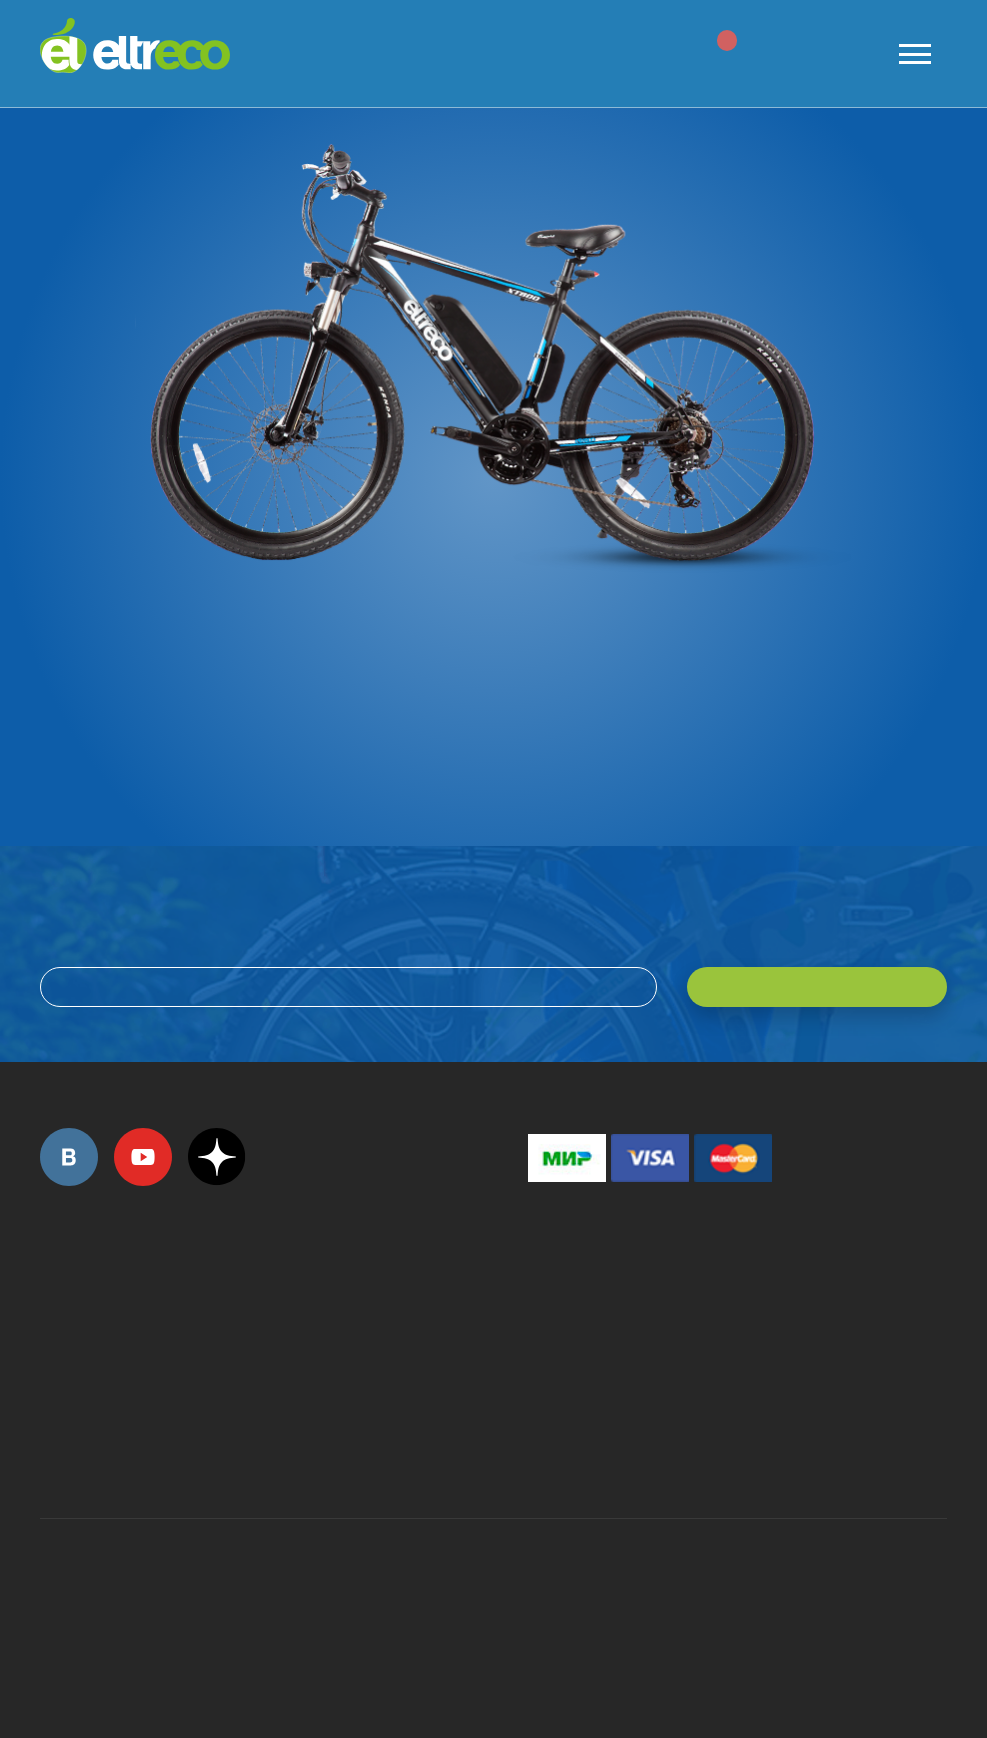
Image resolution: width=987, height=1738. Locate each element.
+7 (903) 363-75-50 (539, 1447)
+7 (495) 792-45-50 (51, 1318)
